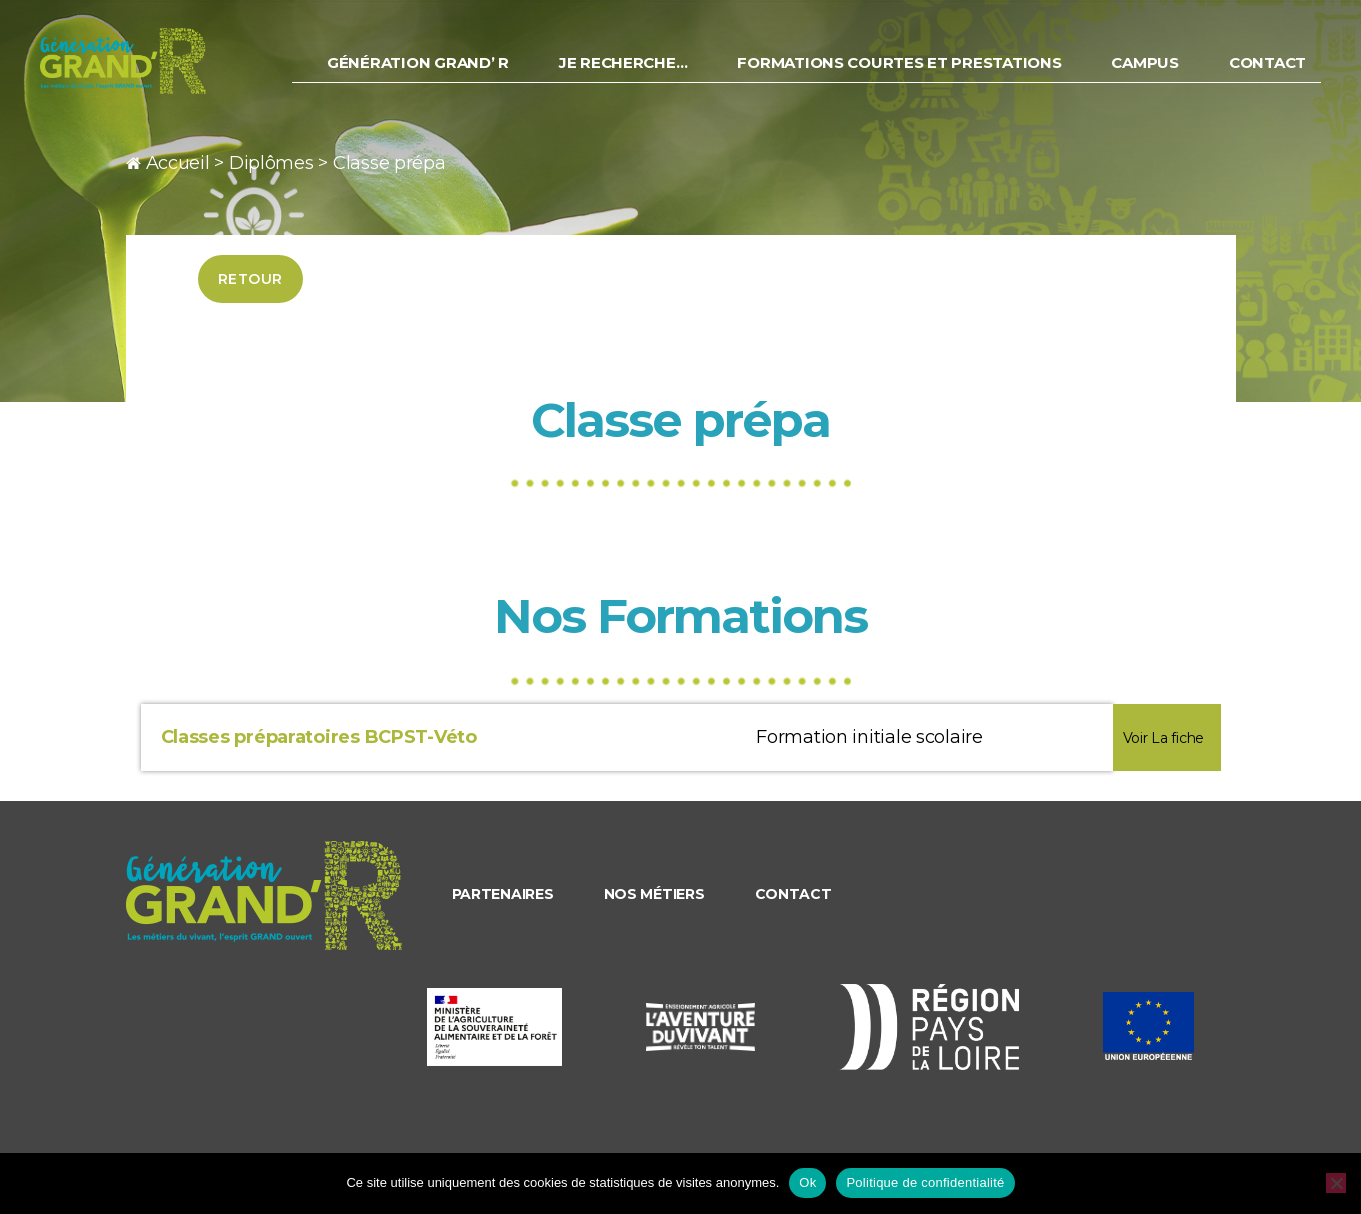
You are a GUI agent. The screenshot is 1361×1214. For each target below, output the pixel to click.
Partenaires (503, 894)
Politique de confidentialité (925, 1182)
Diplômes (271, 163)
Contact (1268, 74)
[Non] (1336, 1183)
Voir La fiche (1164, 738)
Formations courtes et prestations (903, 74)
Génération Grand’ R (426, 74)
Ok (807, 1182)
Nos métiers (654, 894)
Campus (1147, 74)
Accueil (178, 163)
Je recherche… (629, 74)
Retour (250, 279)
